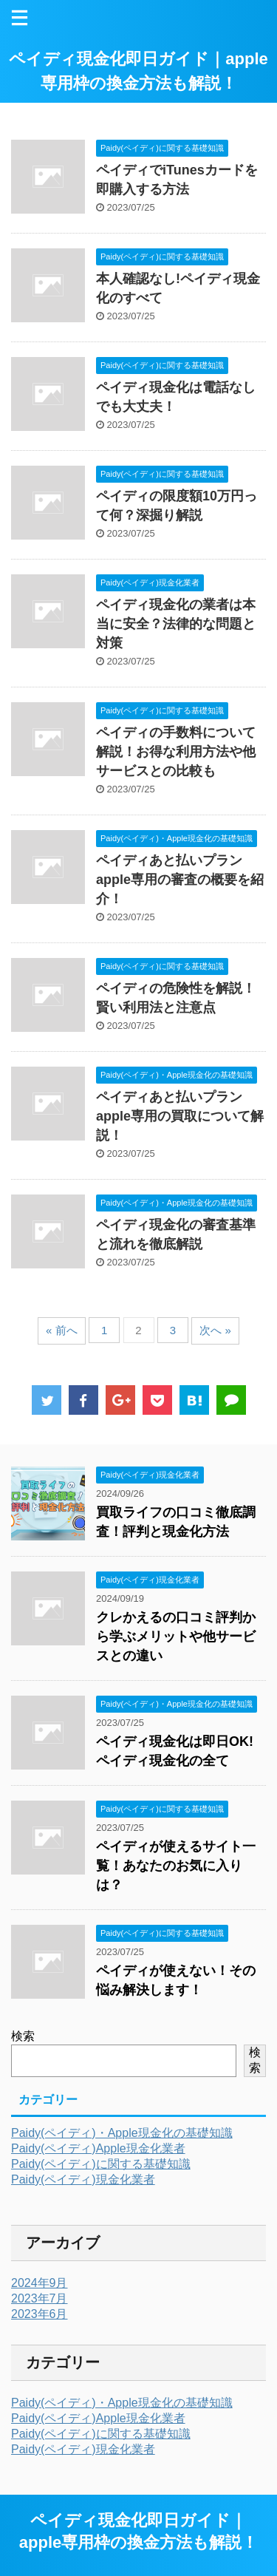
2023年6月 (39, 2314)
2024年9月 (39, 2283)
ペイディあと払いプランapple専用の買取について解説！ (180, 1116)
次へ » (215, 1330)
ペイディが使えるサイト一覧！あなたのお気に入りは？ (176, 1865)
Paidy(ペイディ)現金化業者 (83, 2179)
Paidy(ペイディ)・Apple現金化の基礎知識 (122, 2133)
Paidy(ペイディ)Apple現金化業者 (98, 2148)
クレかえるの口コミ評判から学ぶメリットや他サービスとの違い (176, 1636)
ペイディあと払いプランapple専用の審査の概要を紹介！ (180, 879)
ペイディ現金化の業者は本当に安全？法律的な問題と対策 (176, 623)
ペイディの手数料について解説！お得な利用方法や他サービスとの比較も (176, 751)
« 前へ (62, 1330)
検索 (23, 2036)
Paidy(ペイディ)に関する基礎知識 (101, 2164)
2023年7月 (39, 2298)
